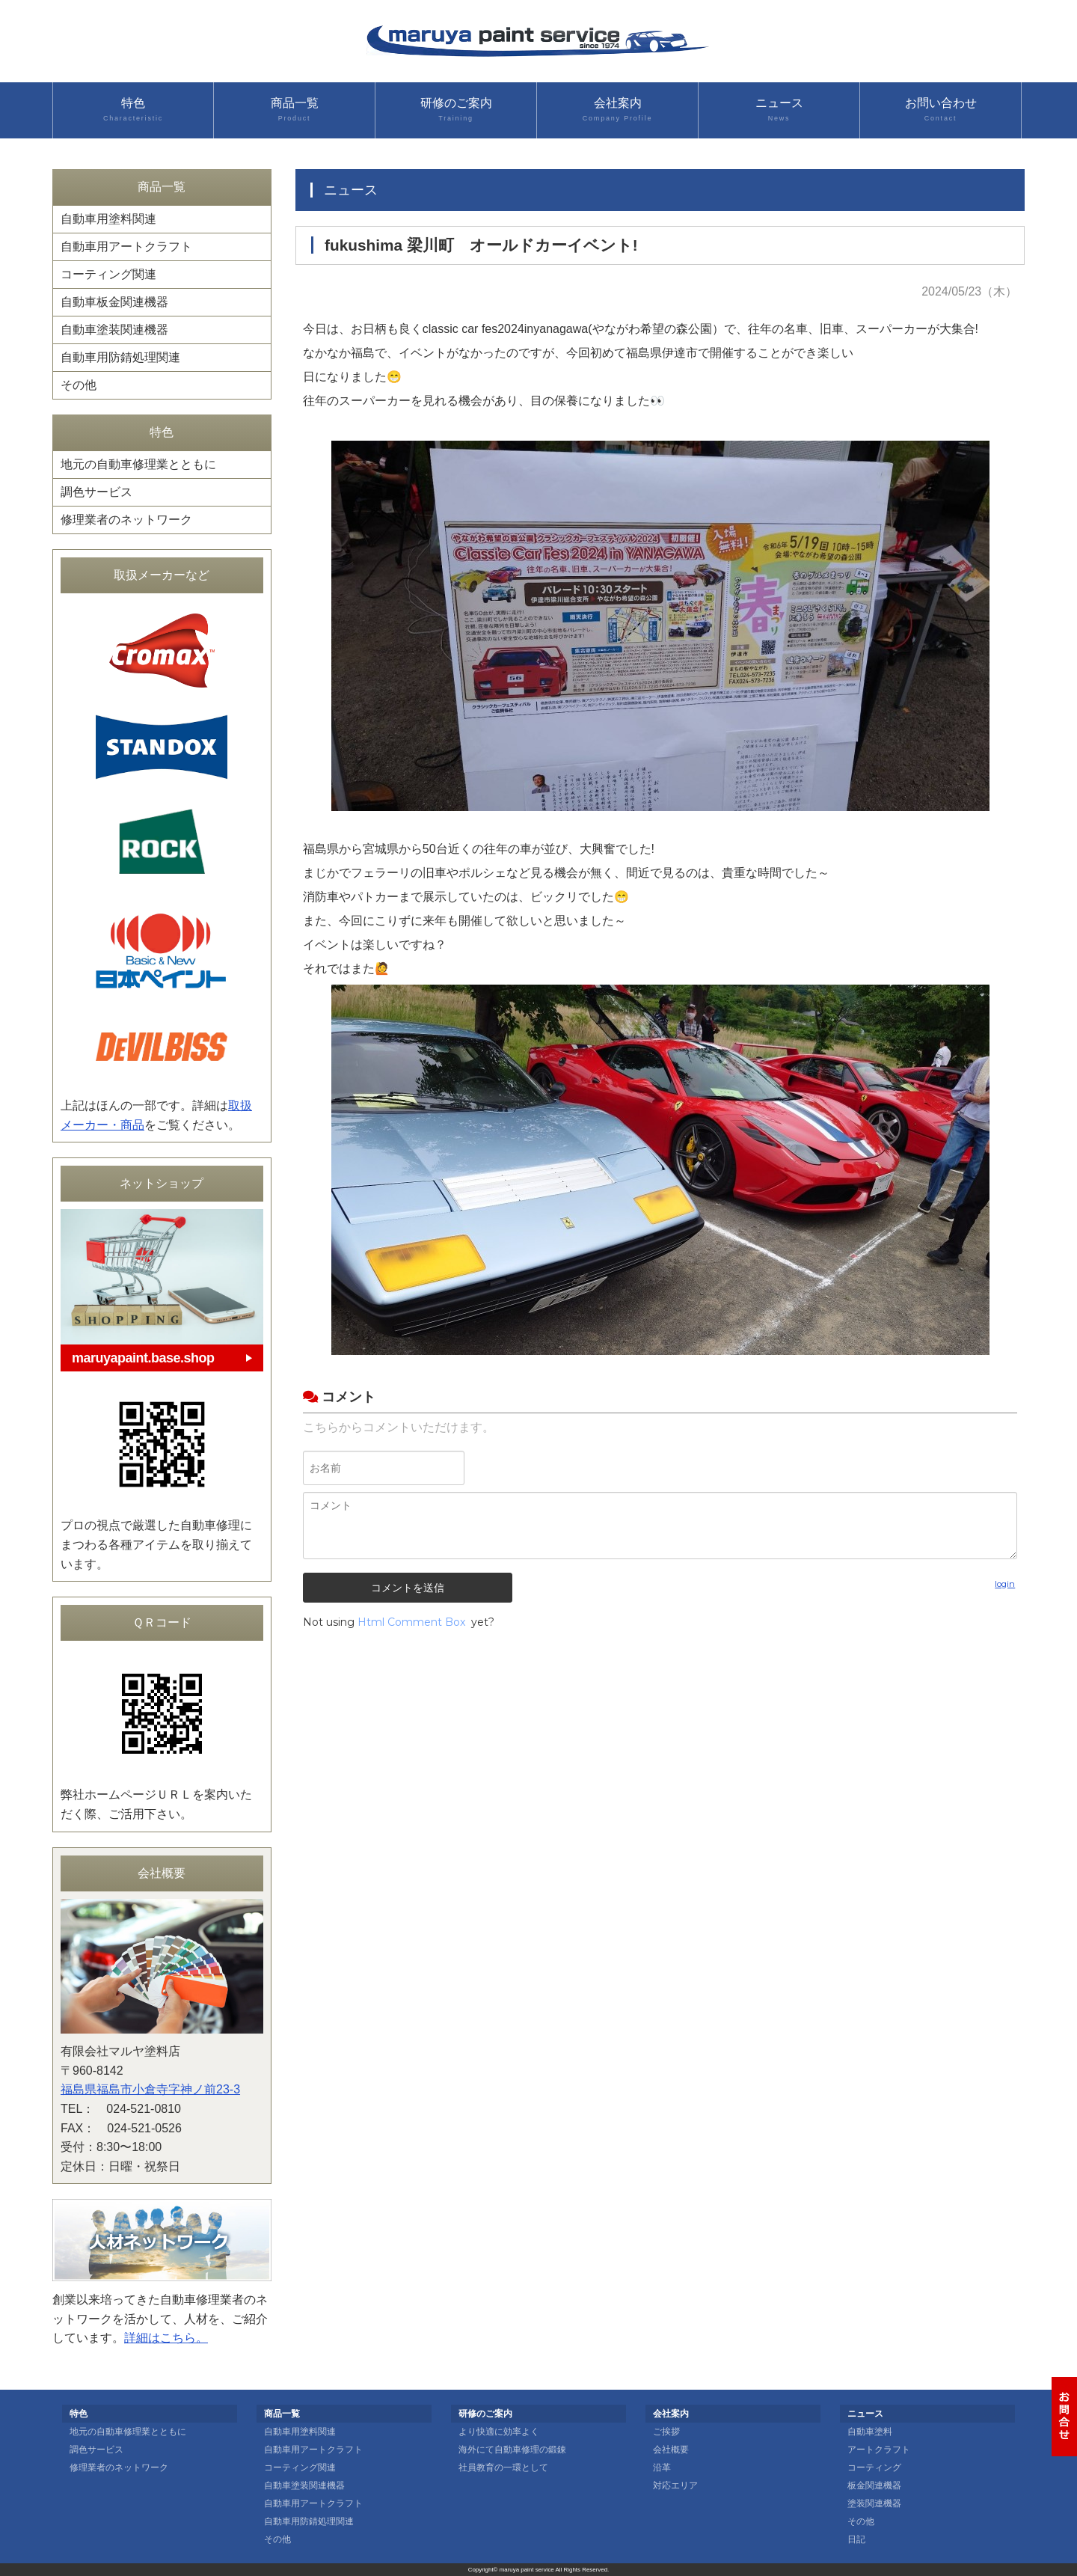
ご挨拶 (666, 2431)
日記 (856, 2539)
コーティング (874, 2467)
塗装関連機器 (874, 2503)
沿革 (662, 2467)
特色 (133, 110)
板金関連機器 (874, 2485)
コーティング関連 (108, 274)
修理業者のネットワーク (126, 519)
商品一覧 (294, 110)
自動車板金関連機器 (114, 302)
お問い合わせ (940, 110)
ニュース (779, 110)
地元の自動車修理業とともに (138, 464)
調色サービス (96, 492)
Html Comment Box (411, 1622)
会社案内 (617, 110)
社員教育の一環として (503, 2467)
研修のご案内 (455, 110)
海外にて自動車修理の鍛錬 (512, 2449)
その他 (78, 385)
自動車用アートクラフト (126, 246)
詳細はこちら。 (166, 2337)
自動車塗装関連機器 (114, 329)
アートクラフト (878, 2449)
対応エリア (675, 2485)
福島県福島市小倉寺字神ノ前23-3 (150, 2089)
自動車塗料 (869, 2431)
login (1005, 1584)
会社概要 (671, 2449)
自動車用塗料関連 (108, 218)
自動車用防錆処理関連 (120, 357)
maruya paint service (527, 2569)
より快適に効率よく (498, 2431)
